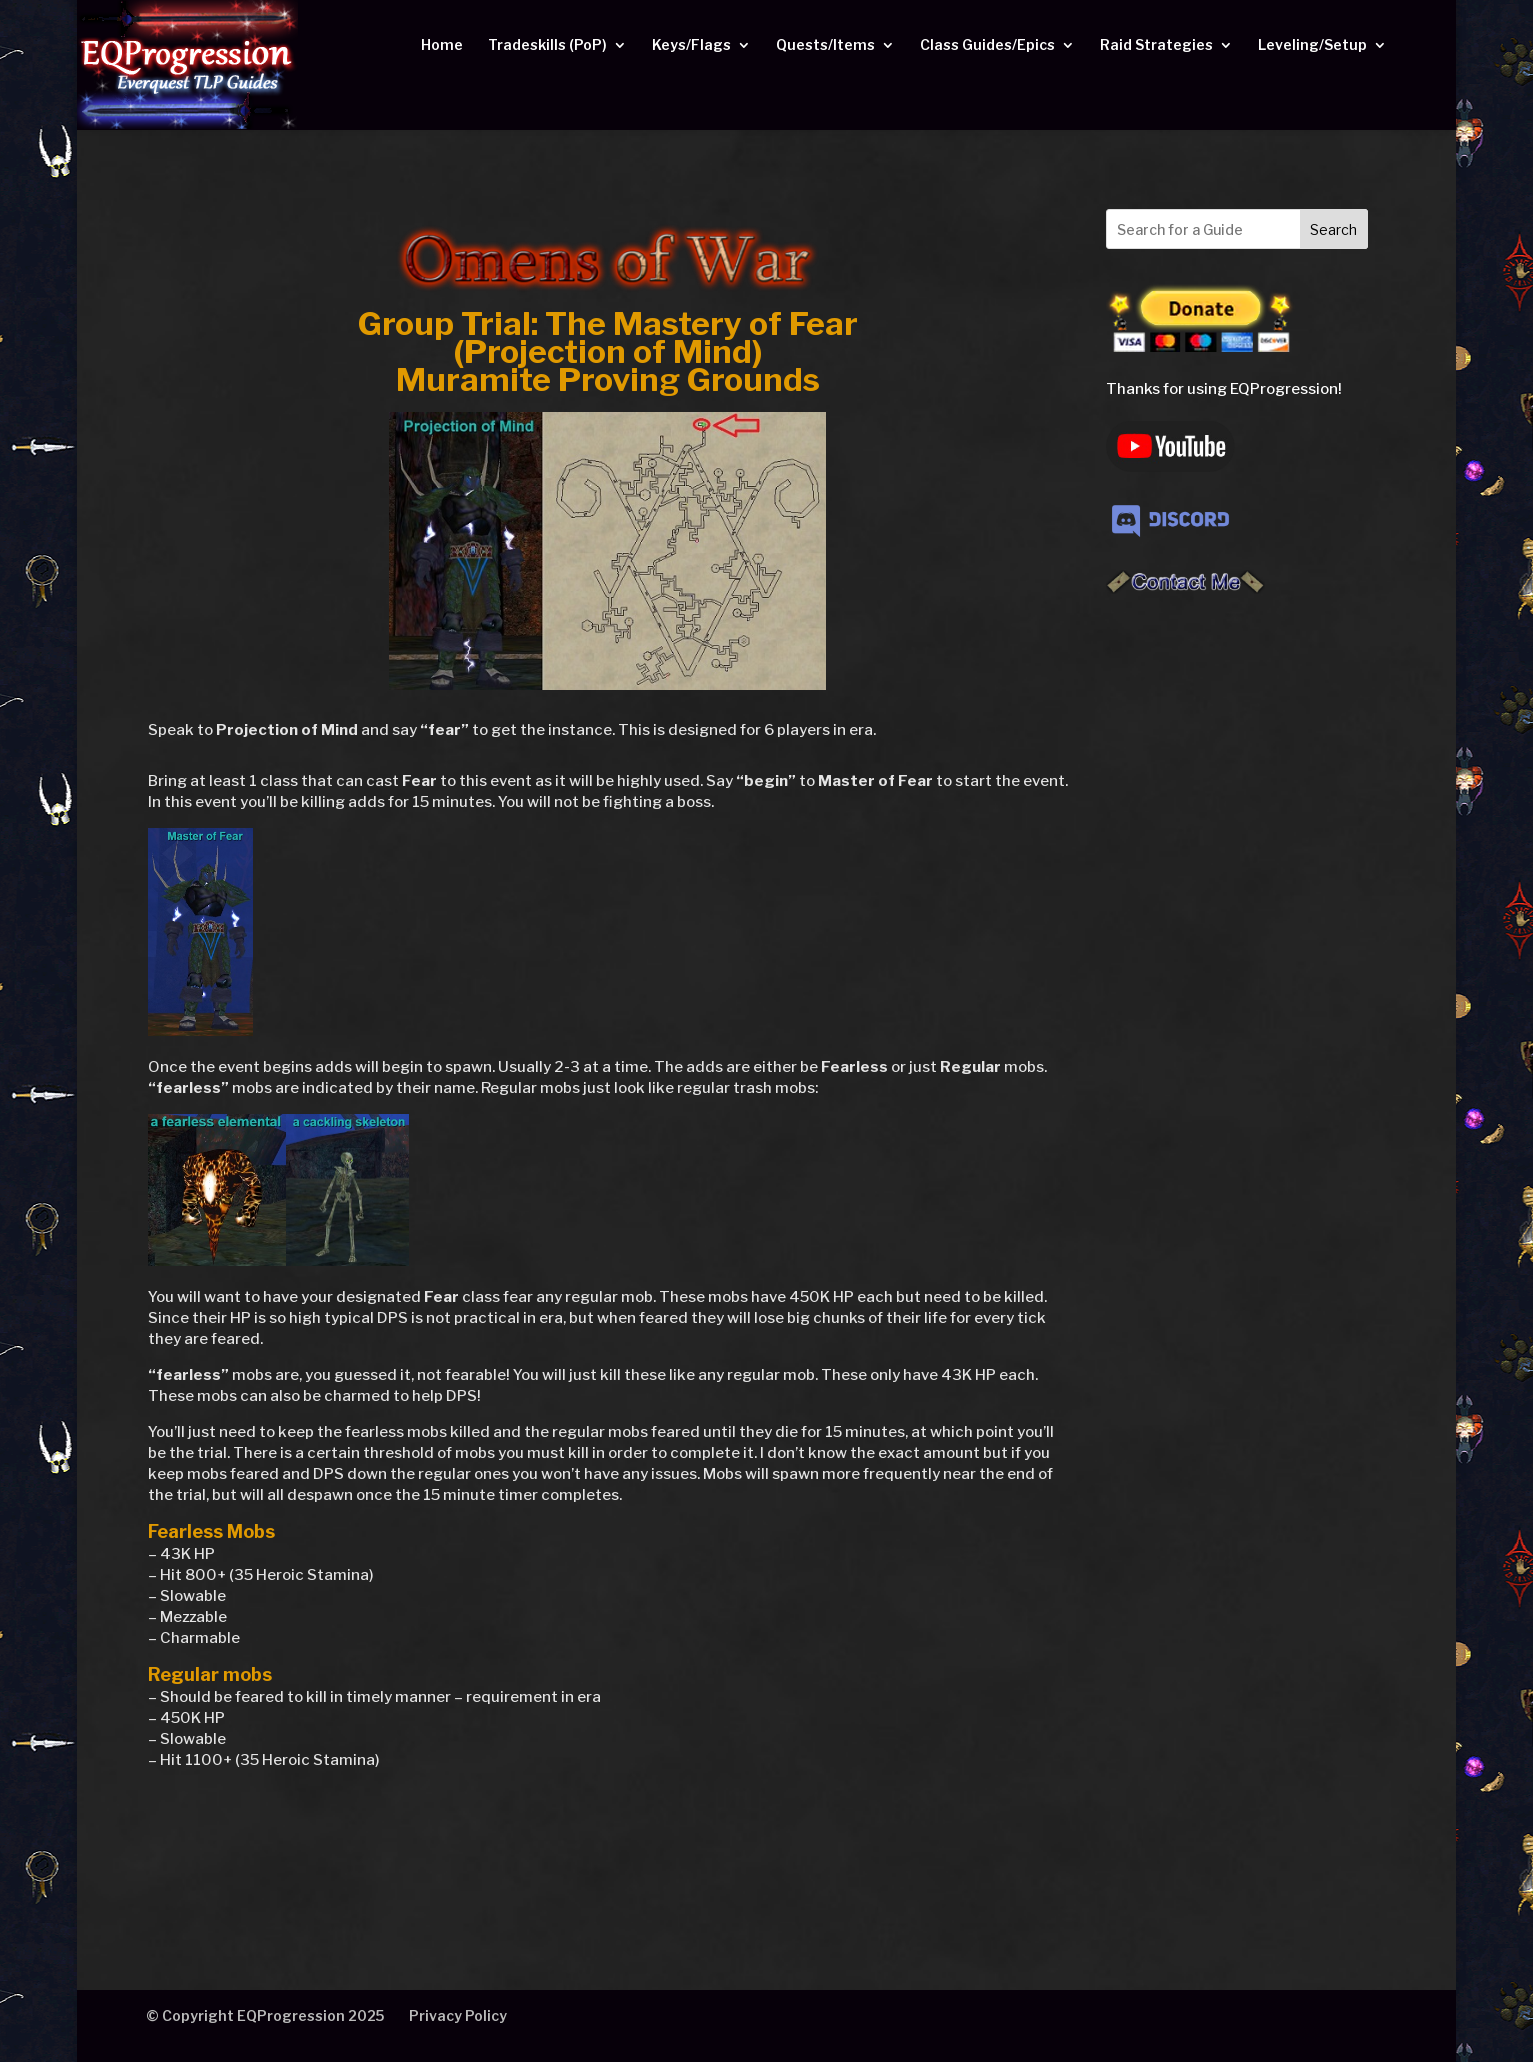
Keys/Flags (691, 45)
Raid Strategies (1156, 45)
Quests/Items (825, 45)
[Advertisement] (1237, 934)
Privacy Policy (458, 2015)
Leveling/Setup (1312, 45)
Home (442, 45)
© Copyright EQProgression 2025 (265, 2015)
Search (1333, 229)
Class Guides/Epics (987, 45)
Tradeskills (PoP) (547, 45)
